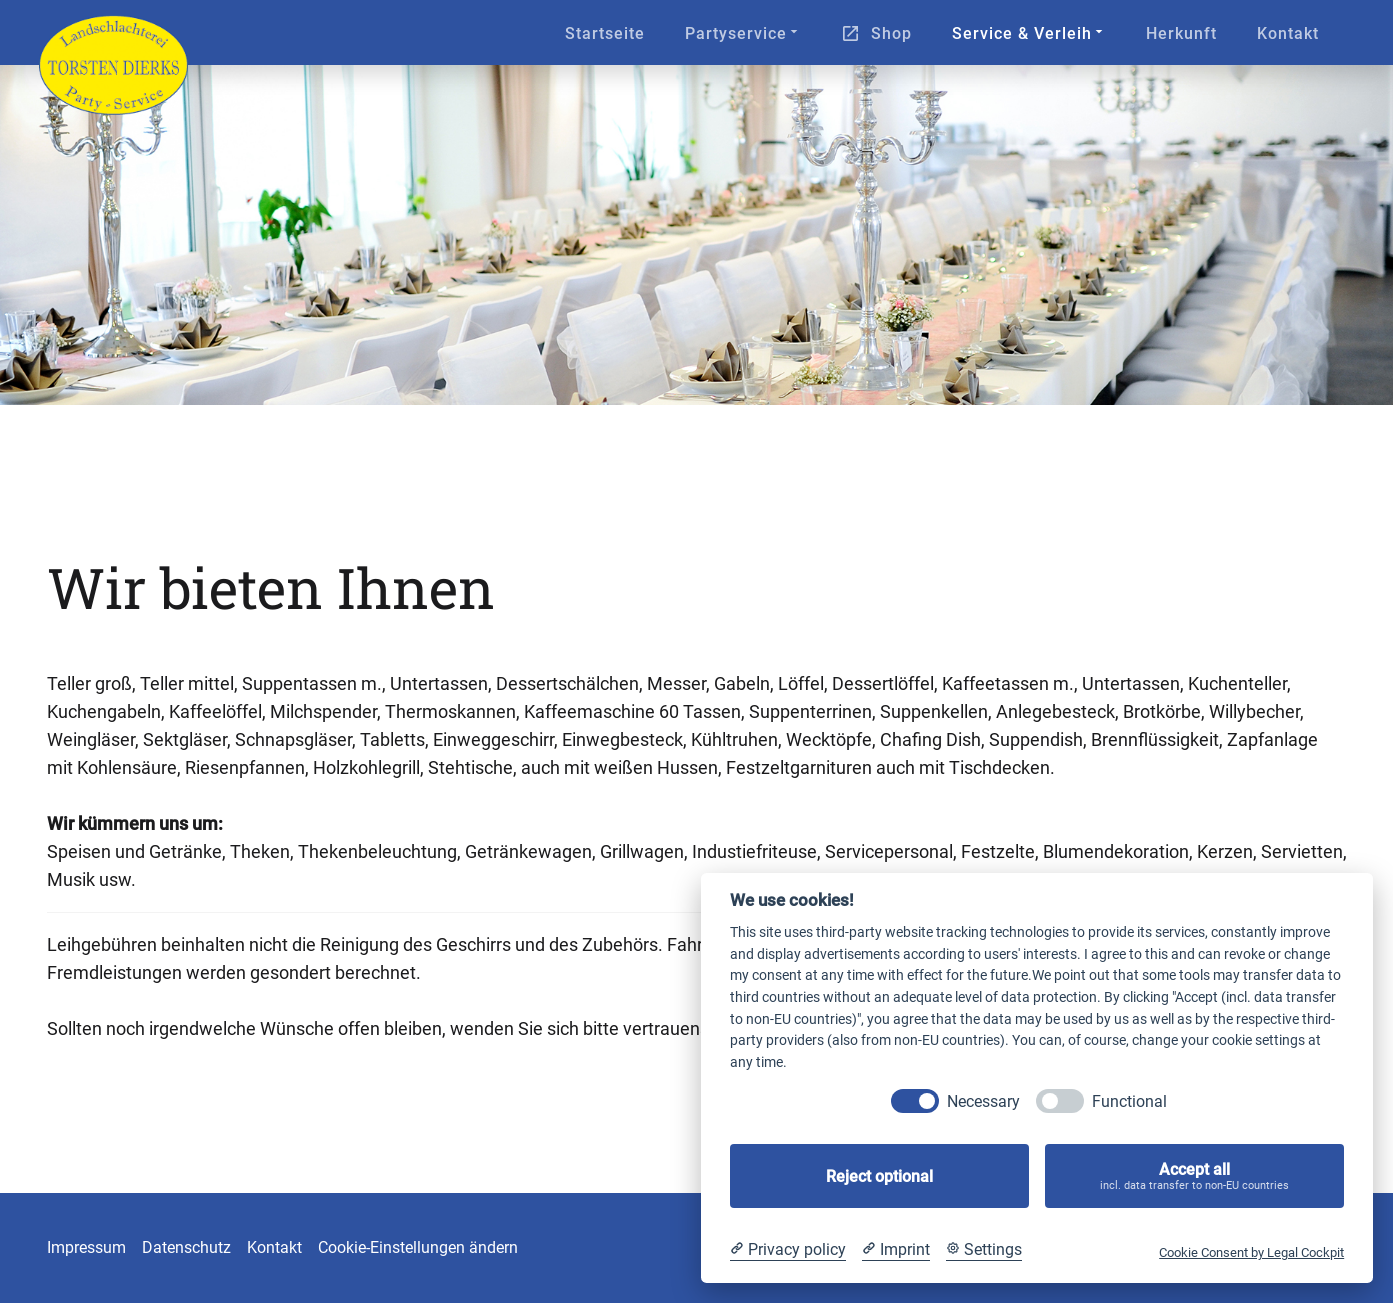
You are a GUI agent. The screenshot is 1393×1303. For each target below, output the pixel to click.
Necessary (983, 1101)
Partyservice (743, 33)
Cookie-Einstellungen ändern (418, 1247)
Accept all (1194, 1176)
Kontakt (1288, 33)
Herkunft (1181, 33)
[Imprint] (896, 1250)
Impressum (86, 1247)
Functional (1129, 1101)
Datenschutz (186, 1247)
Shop (891, 33)
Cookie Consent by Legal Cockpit (1251, 1252)
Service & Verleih (1029, 33)
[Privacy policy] (788, 1250)
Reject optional (879, 1176)
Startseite (605, 33)
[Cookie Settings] (984, 1250)
